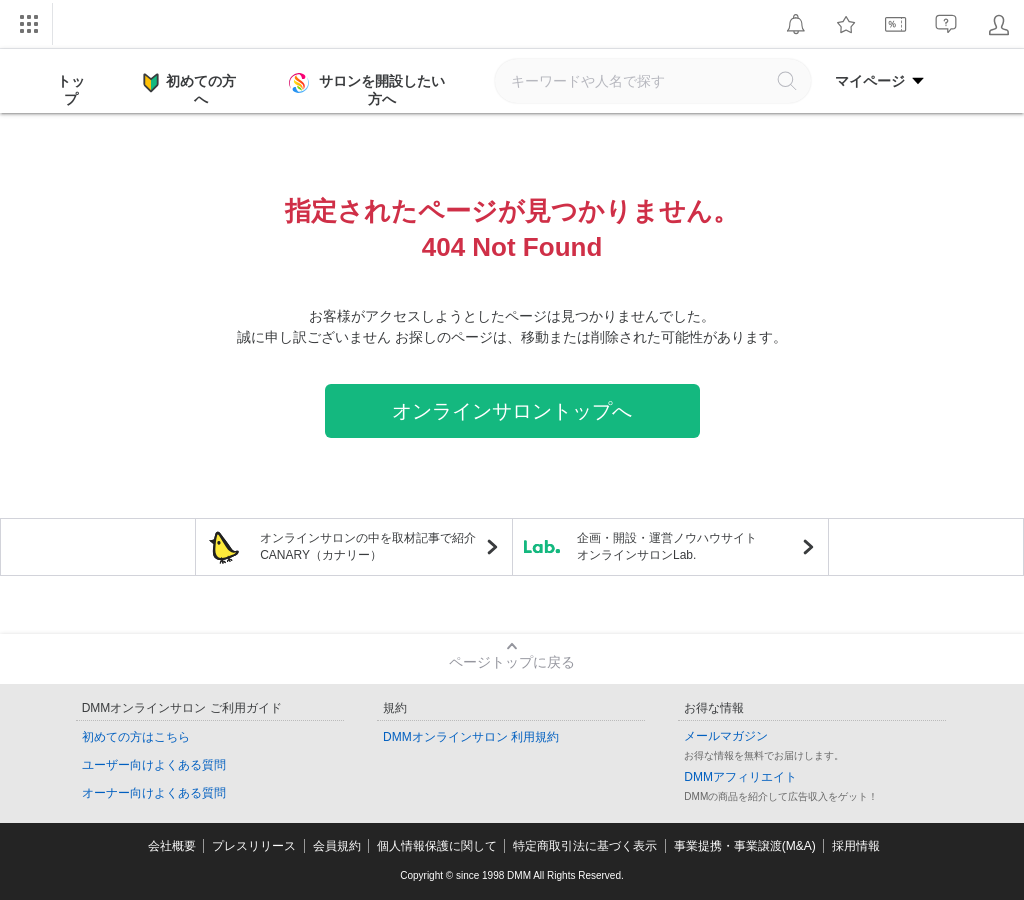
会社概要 (172, 846)
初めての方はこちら (136, 737)
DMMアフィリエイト (740, 777)
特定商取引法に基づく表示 (585, 846)
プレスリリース (254, 846)
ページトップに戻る (512, 662)
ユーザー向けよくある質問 (154, 765)
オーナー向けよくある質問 (154, 793)
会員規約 (337, 846)
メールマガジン (726, 736)
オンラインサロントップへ (512, 411)
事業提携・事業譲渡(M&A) (745, 846)
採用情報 (856, 846)
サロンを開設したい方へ (369, 90)
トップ (71, 90)
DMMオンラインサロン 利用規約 (471, 737)
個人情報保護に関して (437, 846)
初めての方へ (189, 89)
